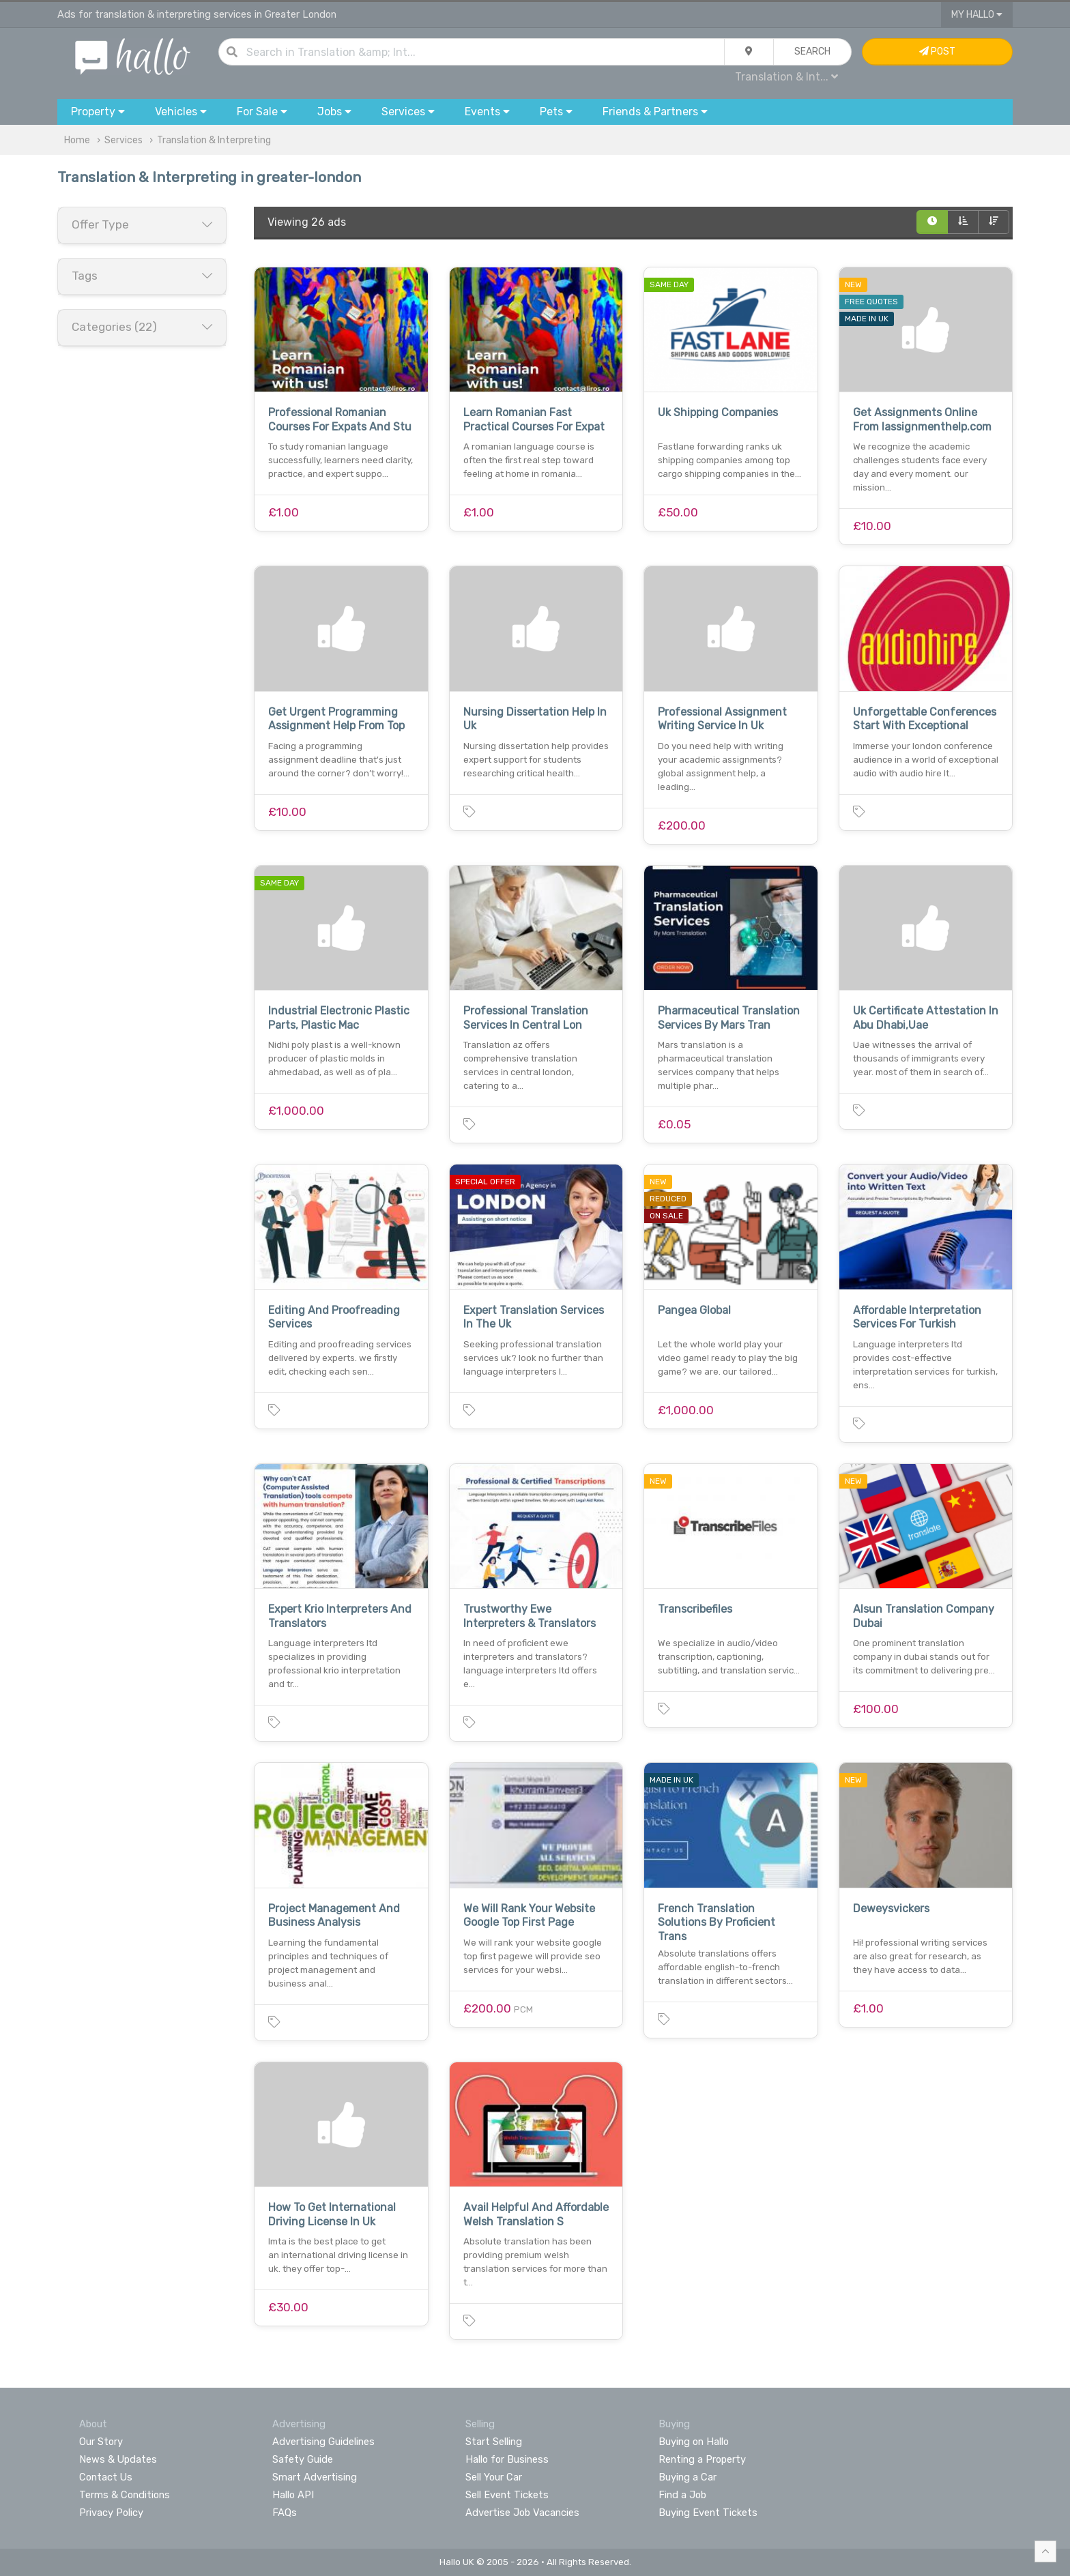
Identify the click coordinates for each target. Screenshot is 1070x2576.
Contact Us (105, 2477)
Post (937, 51)
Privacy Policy (111, 2512)
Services (123, 140)
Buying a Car (688, 2477)
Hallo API (293, 2495)
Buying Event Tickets (708, 2512)
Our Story (101, 2441)
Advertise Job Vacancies (522, 2512)
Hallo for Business (507, 2459)
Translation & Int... (786, 76)
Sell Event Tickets (507, 2495)
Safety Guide (302, 2459)
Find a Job (682, 2495)
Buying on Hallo (694, 2441)
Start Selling (493, 2441)
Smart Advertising (314, 2477)
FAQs (284, 2512)
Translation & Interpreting (214, 140)
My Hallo (976, 14)
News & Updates (118, 2459)
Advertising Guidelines (323, 2441)
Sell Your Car (493, 2477)
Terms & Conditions (124, 2495)
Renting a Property (702, 2459)
